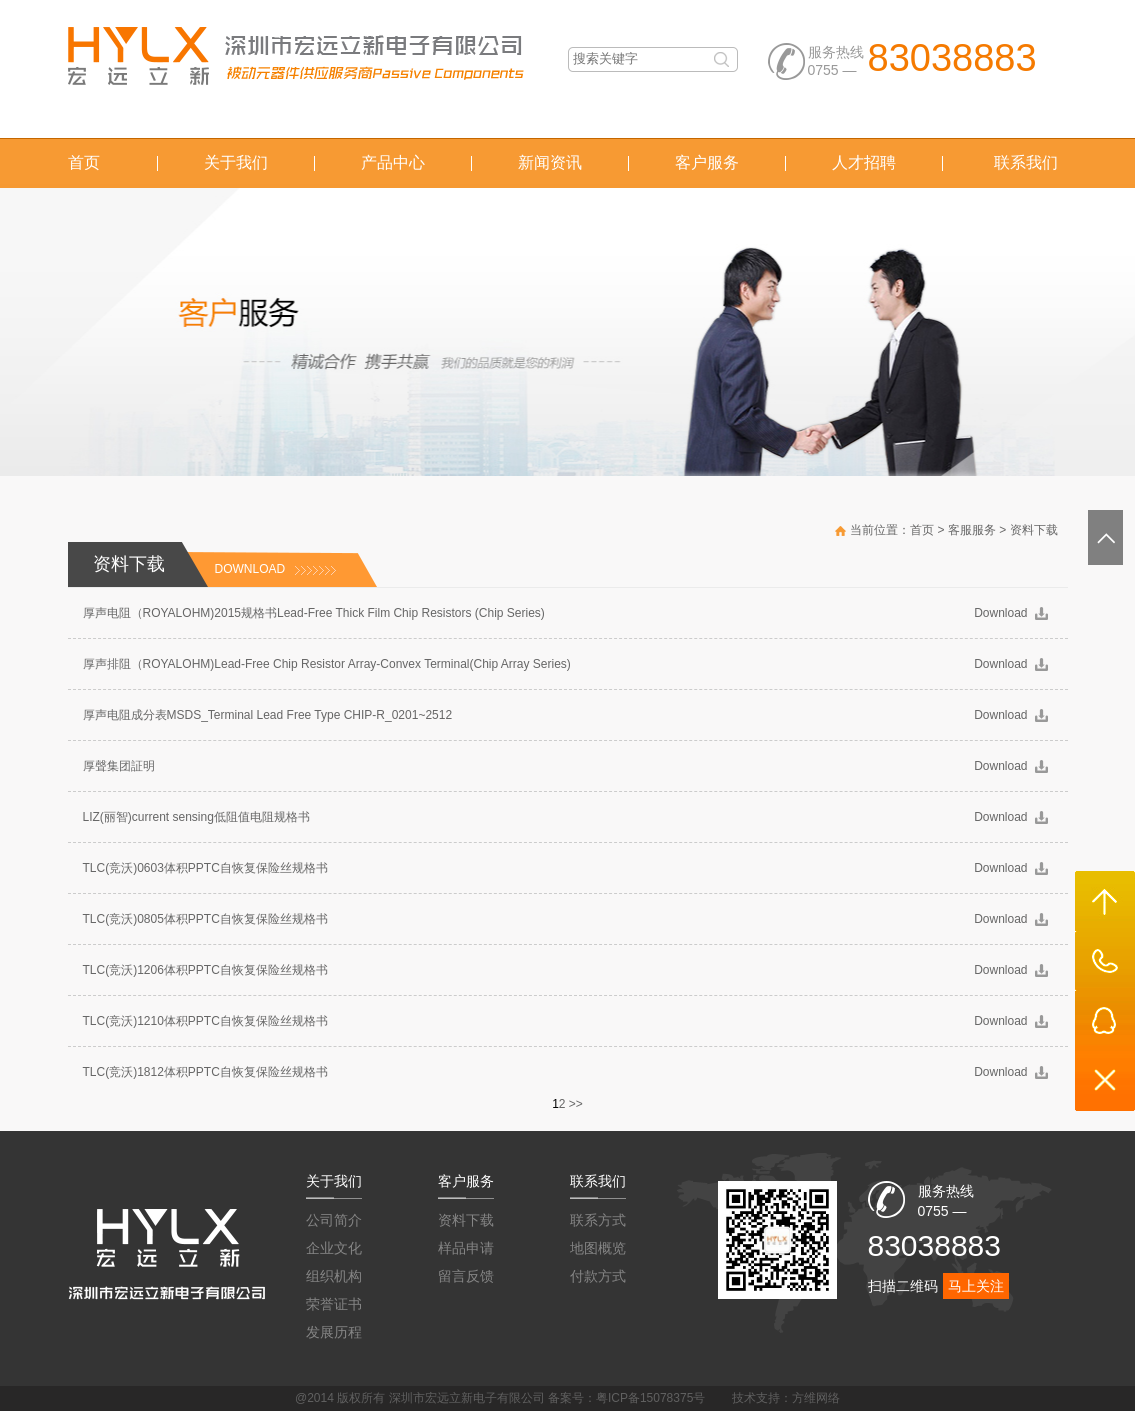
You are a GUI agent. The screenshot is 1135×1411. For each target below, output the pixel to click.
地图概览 (598, 1248)
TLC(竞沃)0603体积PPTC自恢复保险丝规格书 (205, 868)
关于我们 (236, 162)
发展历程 (334, 1332)
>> (576, 1104)
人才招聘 (864, 162)
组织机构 (334, 1276)
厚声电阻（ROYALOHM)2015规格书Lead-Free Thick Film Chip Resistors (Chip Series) (314, 613)
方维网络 (816, 1398)
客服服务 (972, 530)
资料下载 (1034, 530)
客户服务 (707, 162)
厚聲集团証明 (119, 766)
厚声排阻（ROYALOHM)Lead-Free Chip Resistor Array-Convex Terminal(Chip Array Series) (327, 664)
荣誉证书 (334, 1304)
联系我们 (1026, 162)
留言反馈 (466, 1276)
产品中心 (393, 162)
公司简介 (334, 1220)
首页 (84, 162)
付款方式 (598, 1276)
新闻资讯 (550, 162)
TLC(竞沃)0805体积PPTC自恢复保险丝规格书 (205, 919)
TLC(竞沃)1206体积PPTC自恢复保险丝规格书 (205, 970)
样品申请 (466, 1248)
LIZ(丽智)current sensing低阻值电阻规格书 (196, 817)
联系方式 (598, 1220)
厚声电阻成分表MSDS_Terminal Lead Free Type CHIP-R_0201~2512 (268, 715)
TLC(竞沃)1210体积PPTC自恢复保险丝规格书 (205, 1021)
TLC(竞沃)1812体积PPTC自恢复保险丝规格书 (205, 1072)
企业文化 (334, 1248)
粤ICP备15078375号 (650, 1398)
